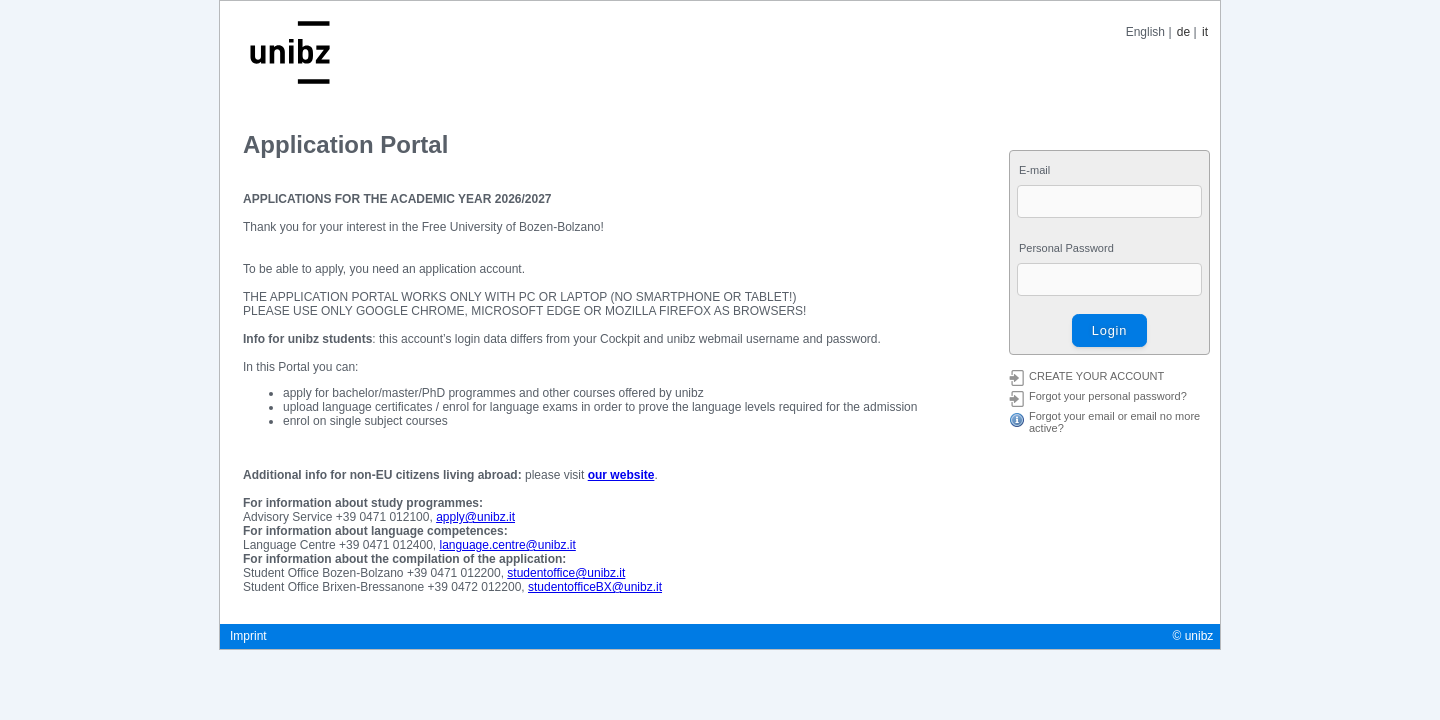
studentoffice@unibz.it (566, 573)
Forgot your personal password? (1108, 396)
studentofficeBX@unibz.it (595, 587)
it (1205, 32)
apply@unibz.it (475, 517)
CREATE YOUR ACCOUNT (1096, 376)
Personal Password (1066, 248)
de (1183, 32)
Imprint (248, 636)
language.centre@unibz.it (508, 545)
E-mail (1034, 170)
